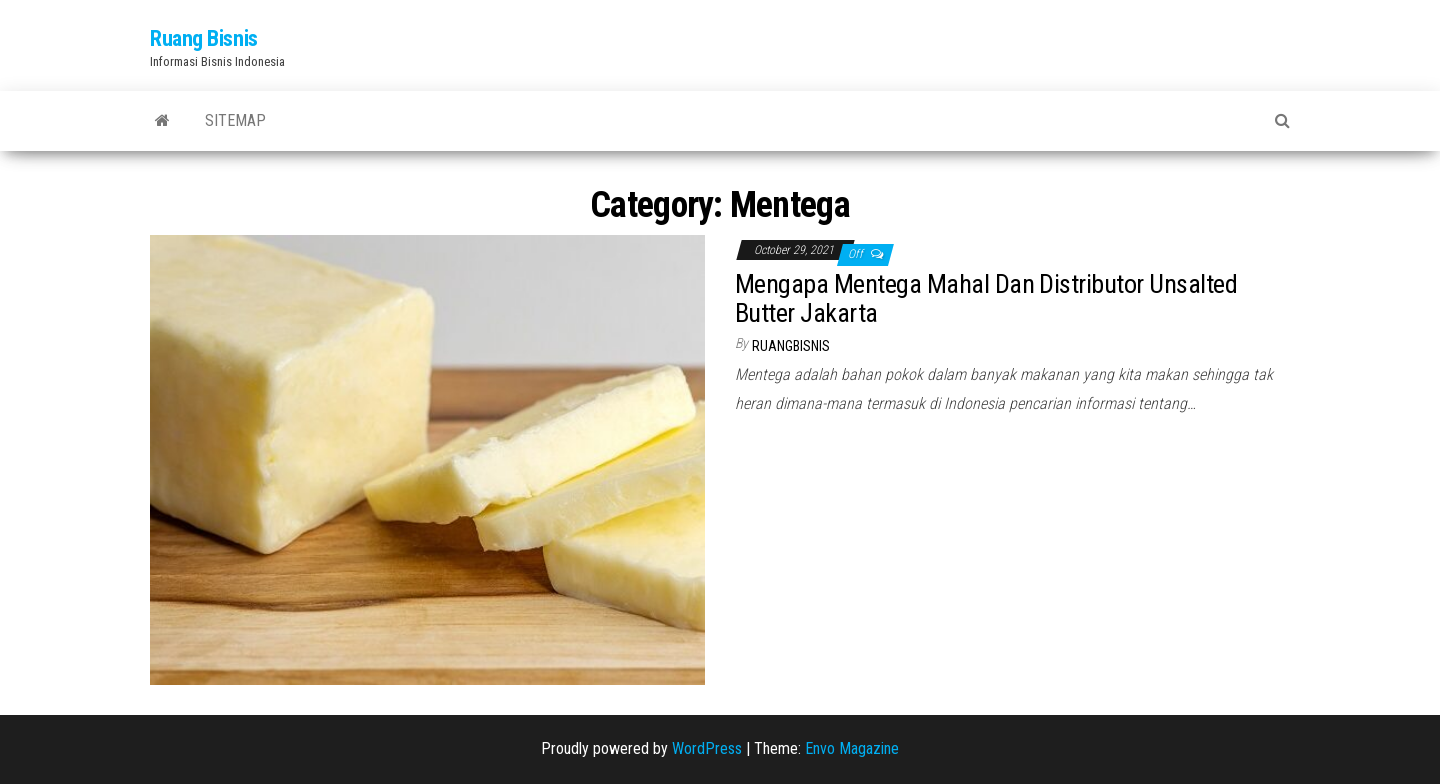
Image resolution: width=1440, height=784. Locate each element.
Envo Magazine (852, 748)
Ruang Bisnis (204, 38)
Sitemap (235, 120)
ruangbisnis (791, 346)
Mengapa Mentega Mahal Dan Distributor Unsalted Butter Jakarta (986, 298)
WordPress (707, 748)
